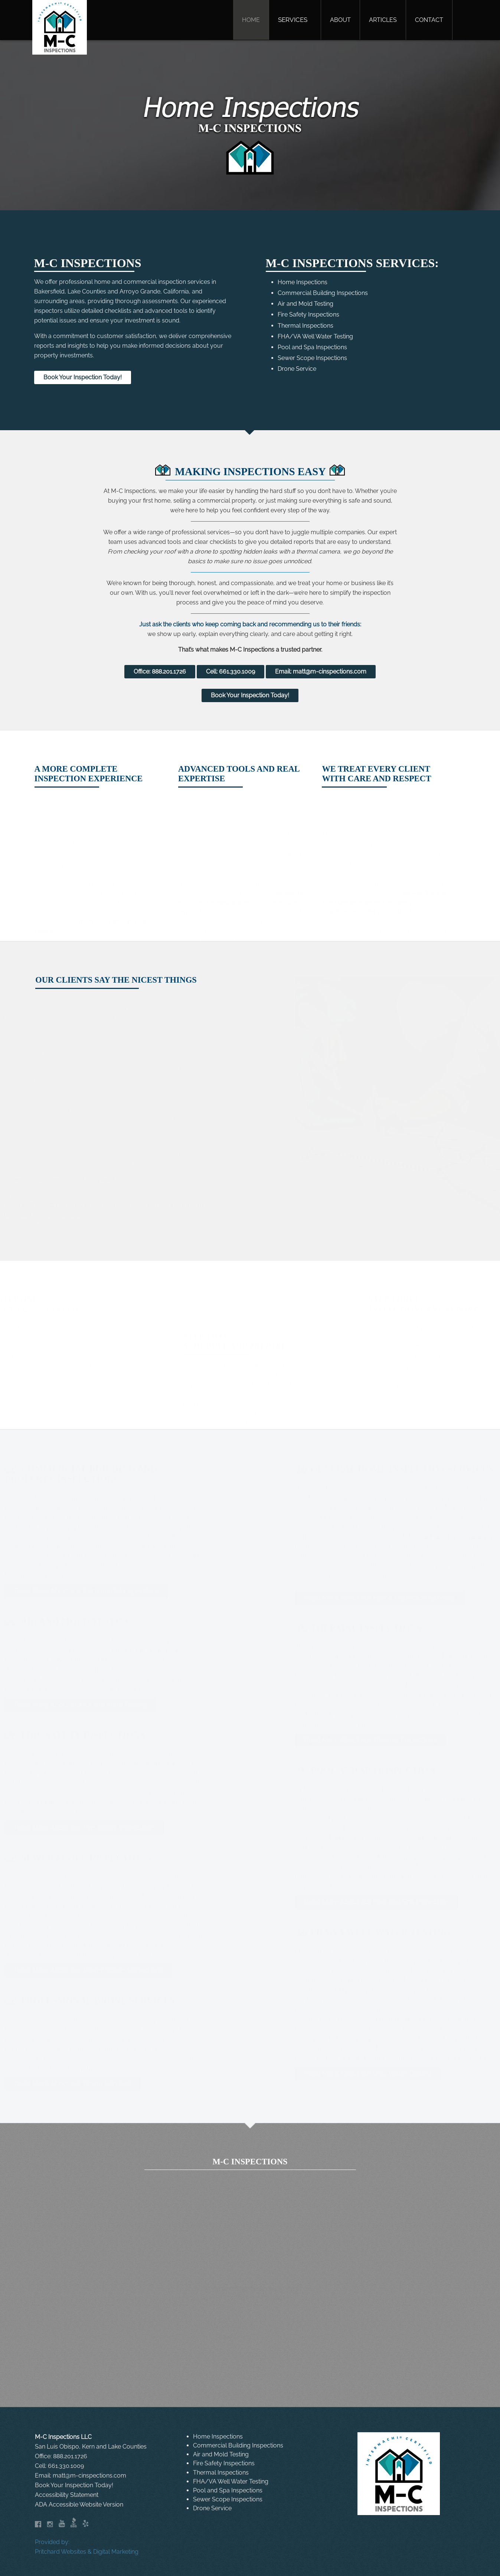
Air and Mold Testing (305, 303)
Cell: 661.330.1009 (230, 671)
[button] (295, 20)
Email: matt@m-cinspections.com (320, 671)
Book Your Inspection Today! (82, 377)
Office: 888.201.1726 (160, 671)
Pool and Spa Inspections (312, 347)
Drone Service (297, 368)
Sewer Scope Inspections (312, 357)
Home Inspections (302, 282)
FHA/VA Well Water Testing (315, 336)
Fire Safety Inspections (308, 314)
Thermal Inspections (305, 325)
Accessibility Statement (66, 2494)
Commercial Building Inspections (323, 292)
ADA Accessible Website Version (79, 2504)
